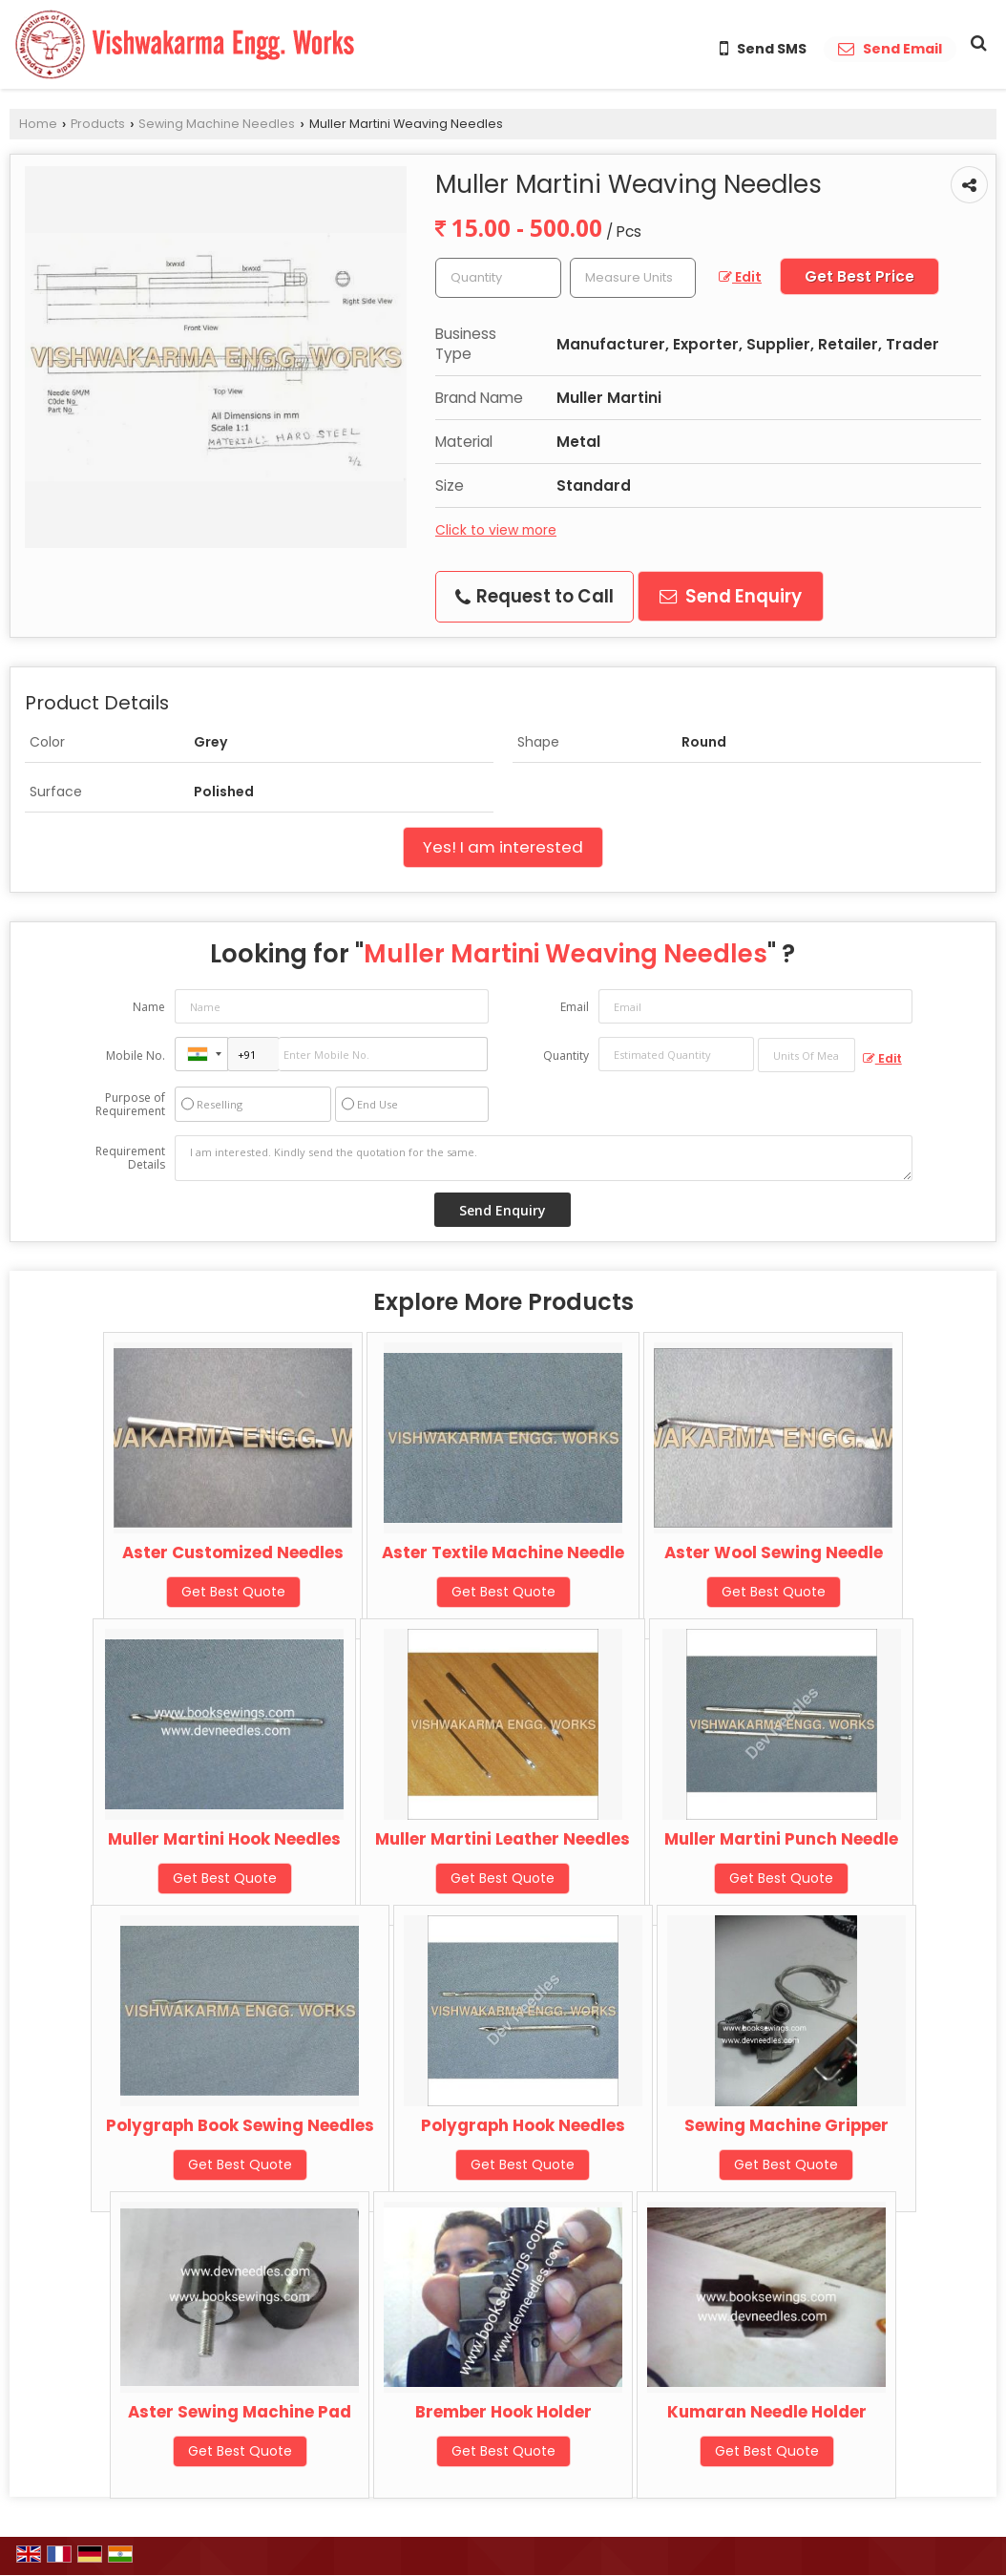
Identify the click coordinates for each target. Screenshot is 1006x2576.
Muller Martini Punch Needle (781, 1838)
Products (98, 124)
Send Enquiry (731, 596)
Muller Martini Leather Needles (502, 1838)
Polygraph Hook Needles (523, 2125)
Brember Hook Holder (503, 2411)
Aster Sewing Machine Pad (239, 2411)
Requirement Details (130, 1158)
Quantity (566, 1055)
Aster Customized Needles (233, 1552)
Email (574, 1007)
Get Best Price (859, 276)
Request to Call (534, 596)
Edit (740, 276)
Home (38, 124)
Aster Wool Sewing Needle (773, 1552)
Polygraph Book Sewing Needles (240, 2125)
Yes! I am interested (503, 846)
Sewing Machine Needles (216, 124)
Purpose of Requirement (130, 1104)
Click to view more (495, 529)
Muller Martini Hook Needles (224, 1838)
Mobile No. (135, 1055)
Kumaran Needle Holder (767, 2411)
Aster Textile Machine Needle (503, 1552)
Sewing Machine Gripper (786, 2125)
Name (149, 1007)
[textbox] (633, 278)
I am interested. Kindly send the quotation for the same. (543, 1158)
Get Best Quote (233, 1591)
